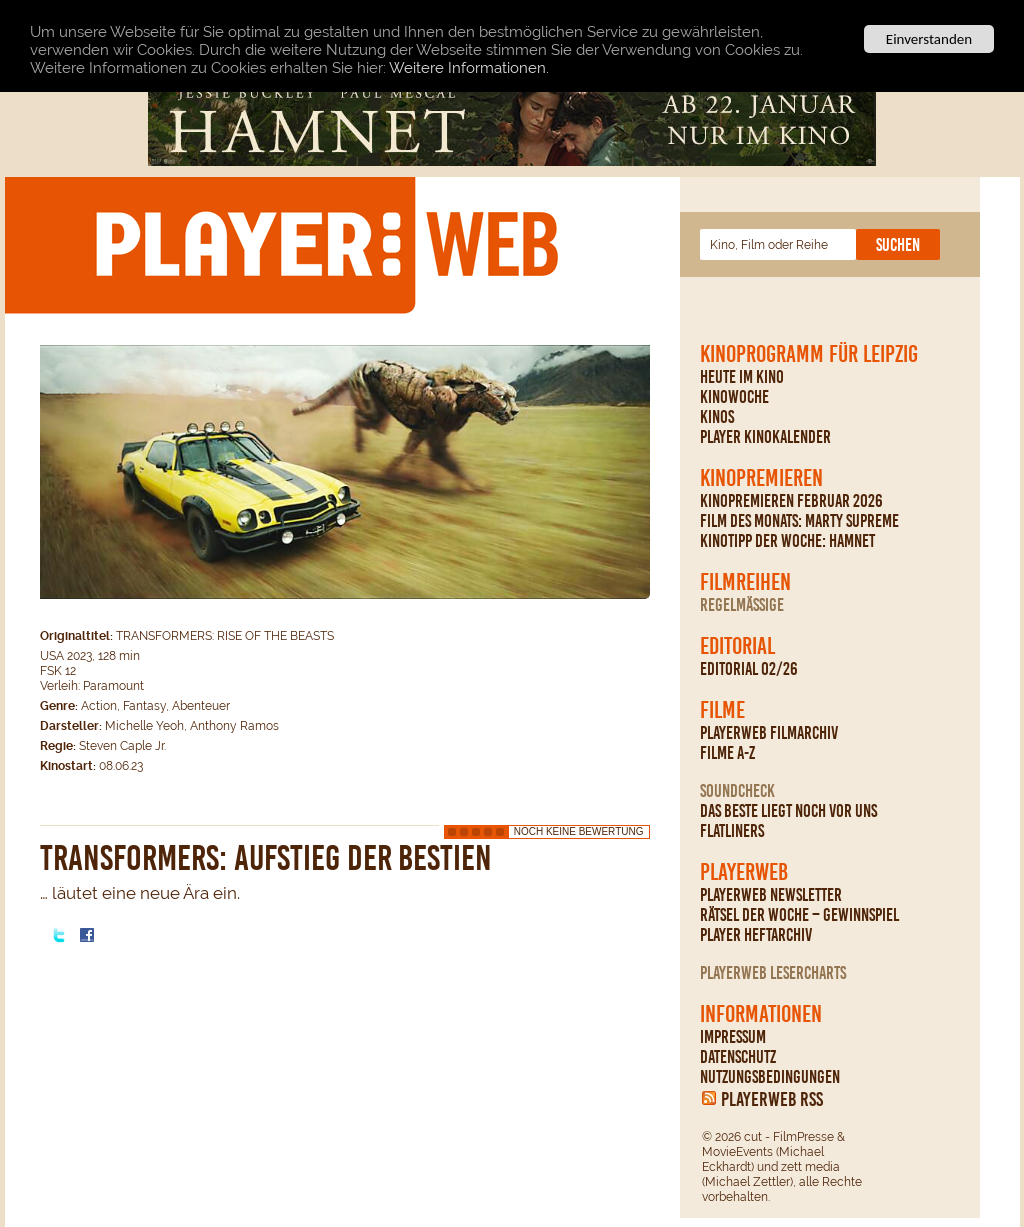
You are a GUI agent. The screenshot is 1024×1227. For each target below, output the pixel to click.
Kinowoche (734, 397)
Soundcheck (737, 791)
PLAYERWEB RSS (772, 1099)
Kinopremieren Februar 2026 (791, 501)
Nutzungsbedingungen (770, 1077)
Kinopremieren (761, 478)
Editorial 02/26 (749, 669)
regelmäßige (742, 605)
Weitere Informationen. (469, 67)
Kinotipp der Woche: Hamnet (787, 541)
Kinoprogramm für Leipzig (809, 354)
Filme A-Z (727, 753)
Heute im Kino (742, 377)
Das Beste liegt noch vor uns (788, 811)
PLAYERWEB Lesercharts (773, 973)
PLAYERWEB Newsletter (771, 895)
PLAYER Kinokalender (765, 437)
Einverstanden (929, 39)
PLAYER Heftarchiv (756, 935)
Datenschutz (738, 1057)
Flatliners (732, 831)
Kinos (717, 417)
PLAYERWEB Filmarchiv (769, 733)
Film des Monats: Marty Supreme (799, 521)
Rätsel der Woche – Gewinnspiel (799, 915)
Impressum (733, 1037)
